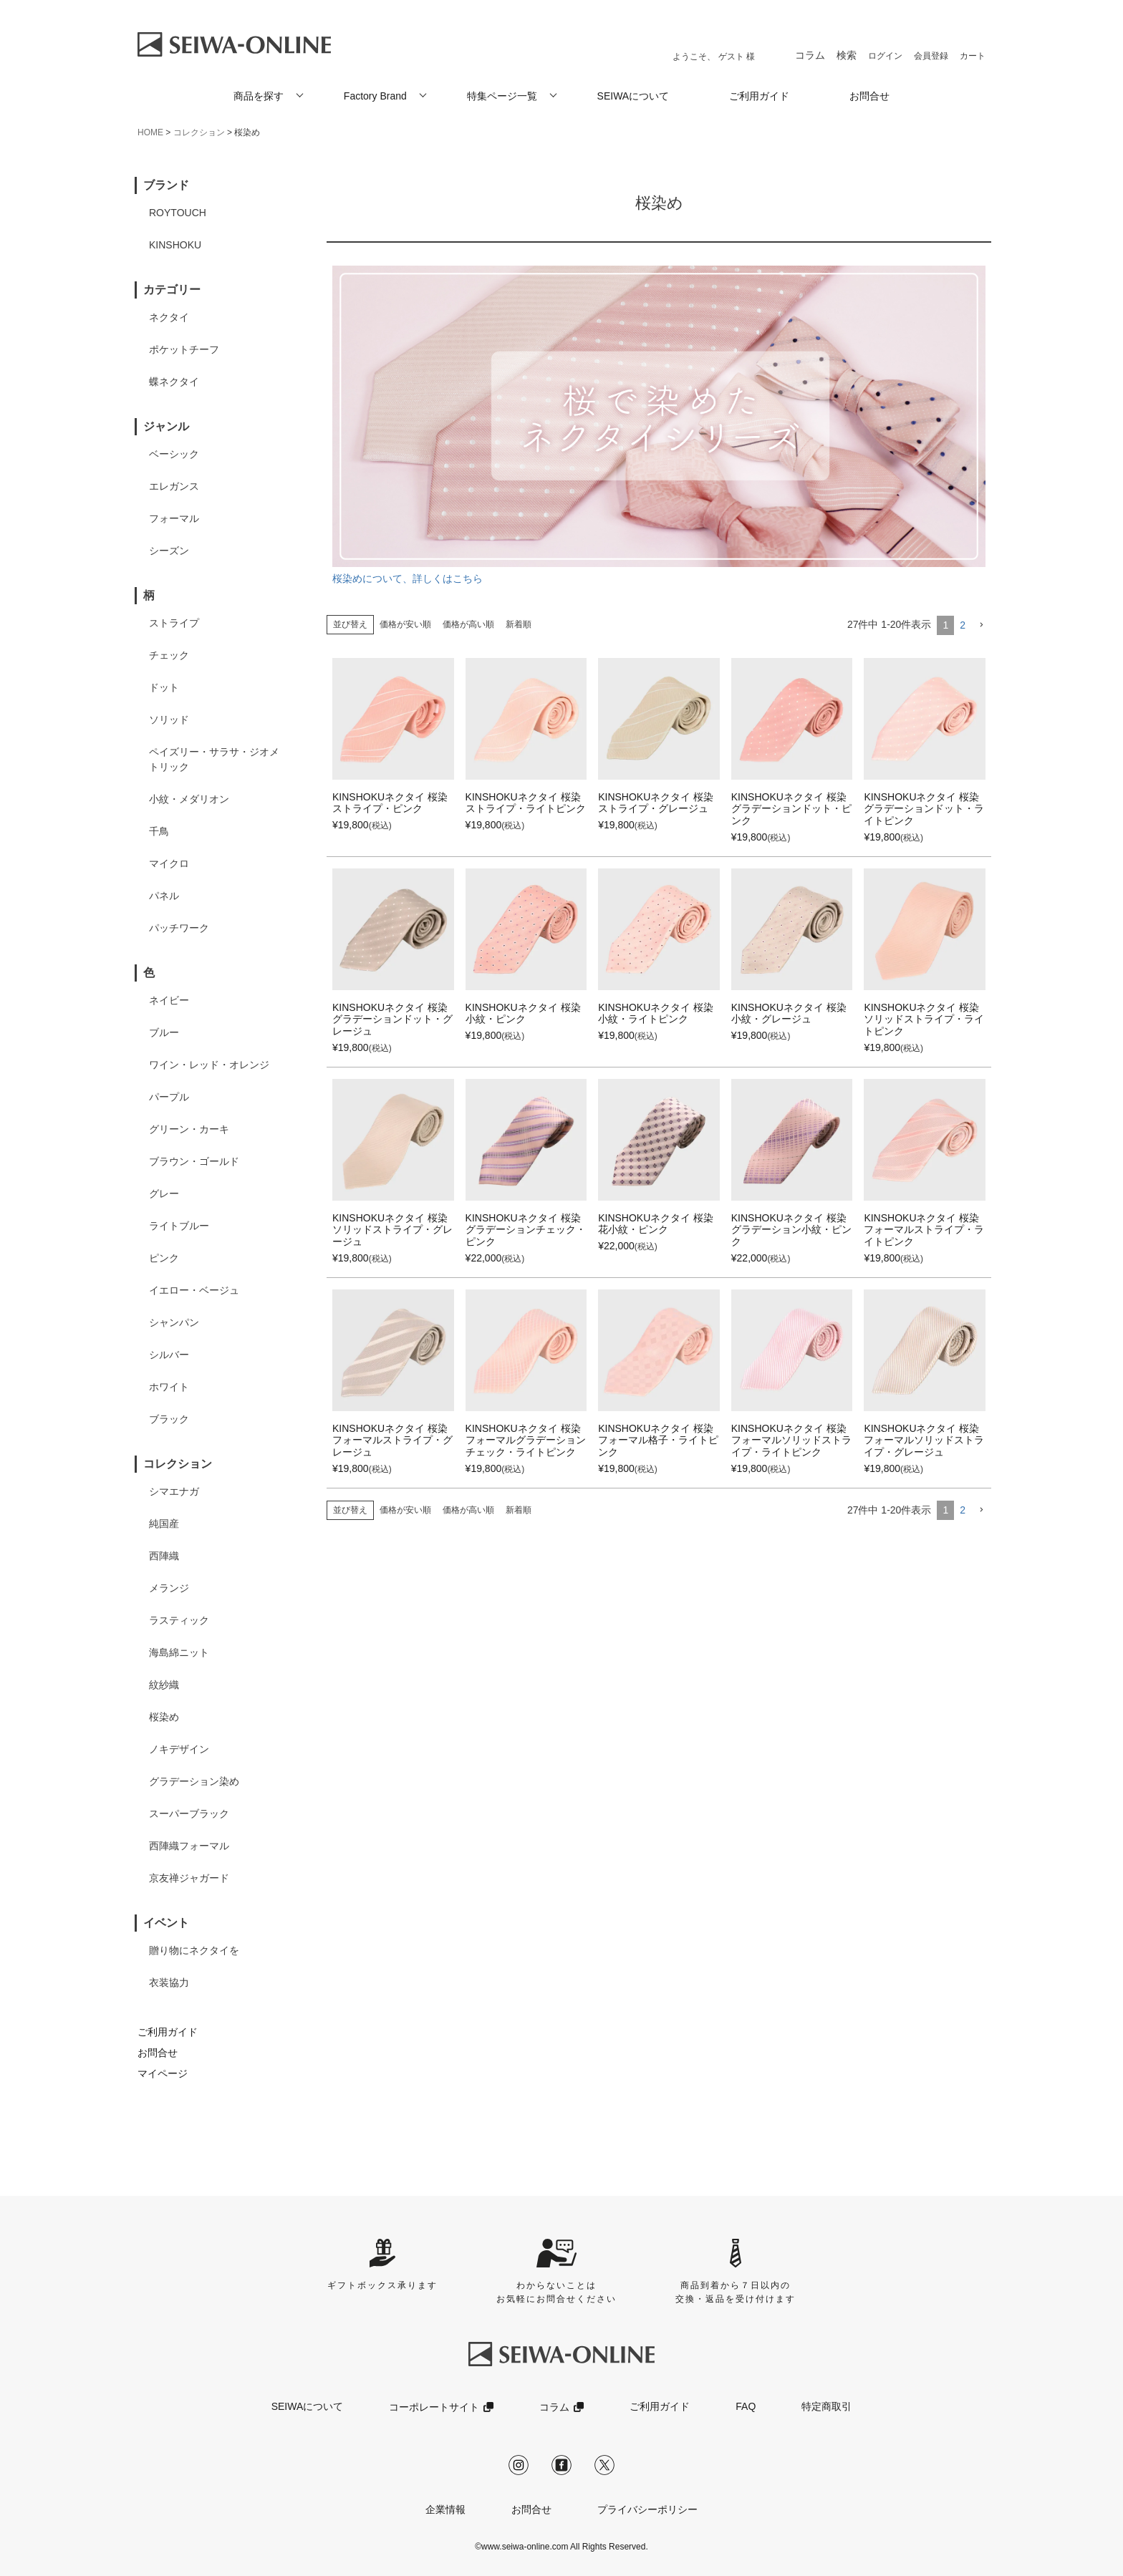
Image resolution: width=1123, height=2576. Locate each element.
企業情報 (445, 2509)
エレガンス (174, 486)
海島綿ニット (179, 1652)
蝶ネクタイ (174, 381)
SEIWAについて (633, 96)
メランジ (169, 1588)
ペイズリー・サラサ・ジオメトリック (214, 759)
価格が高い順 (468, 624)
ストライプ (174, 623)
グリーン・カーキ (189, 1129)
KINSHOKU (175, 245)
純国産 (164, 1523)
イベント (166, 1923)
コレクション (199, 132)
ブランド (166, 185)
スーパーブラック (189, 1813)
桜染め (164, 1717)
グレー (164, 1193)
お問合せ (869, 96)
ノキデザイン (179, 1749)
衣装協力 (169, 1982)
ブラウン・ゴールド (194, 1161)
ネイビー (169, 1000)
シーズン (169, 550)
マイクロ (169, 863)
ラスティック (179, 1620)
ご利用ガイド (759, 96)
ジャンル (166, 426)
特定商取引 (826, 2406)
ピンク (164, 1258)
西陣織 (164, 1555)
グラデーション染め (194, 1781)
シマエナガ (174, 1491)
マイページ (163, 2073)
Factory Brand (375, 96)
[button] (981, 625)
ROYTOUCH (177, 212)
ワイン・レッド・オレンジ (209, 1064)
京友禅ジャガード (189, 1878)
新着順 (518, 624)
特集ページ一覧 (502, 96)
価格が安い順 (405, 624)
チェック (169, 655)
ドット (164, 687)
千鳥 (159, 831)
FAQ (746, 2406)
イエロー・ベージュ (194, 1290)
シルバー (169, 1354)
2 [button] (962, 625)
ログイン (885, 56)
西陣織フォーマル (189, 1845)
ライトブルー (179, 1225)
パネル (164, 895)
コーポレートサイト (434, 2407)
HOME (150, 132)
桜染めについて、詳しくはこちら (658, 425)
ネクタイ (169, 317)
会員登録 (931, 56)
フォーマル (174, 518)
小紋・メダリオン (189, 799)
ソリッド (169, 719)
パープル (169, 1097)
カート (972, 56)
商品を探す (258, 96)
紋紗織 (164, 1684)
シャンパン (174, 1322)
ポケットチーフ (184, 349)
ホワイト (169, 1387)
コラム (810, 55)
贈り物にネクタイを (194, 1950)
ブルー (164, 1032)
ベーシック (174, 454)
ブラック (169, 1419)
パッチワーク (179, 928)
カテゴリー (172, 290)
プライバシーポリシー (647, 2509)
